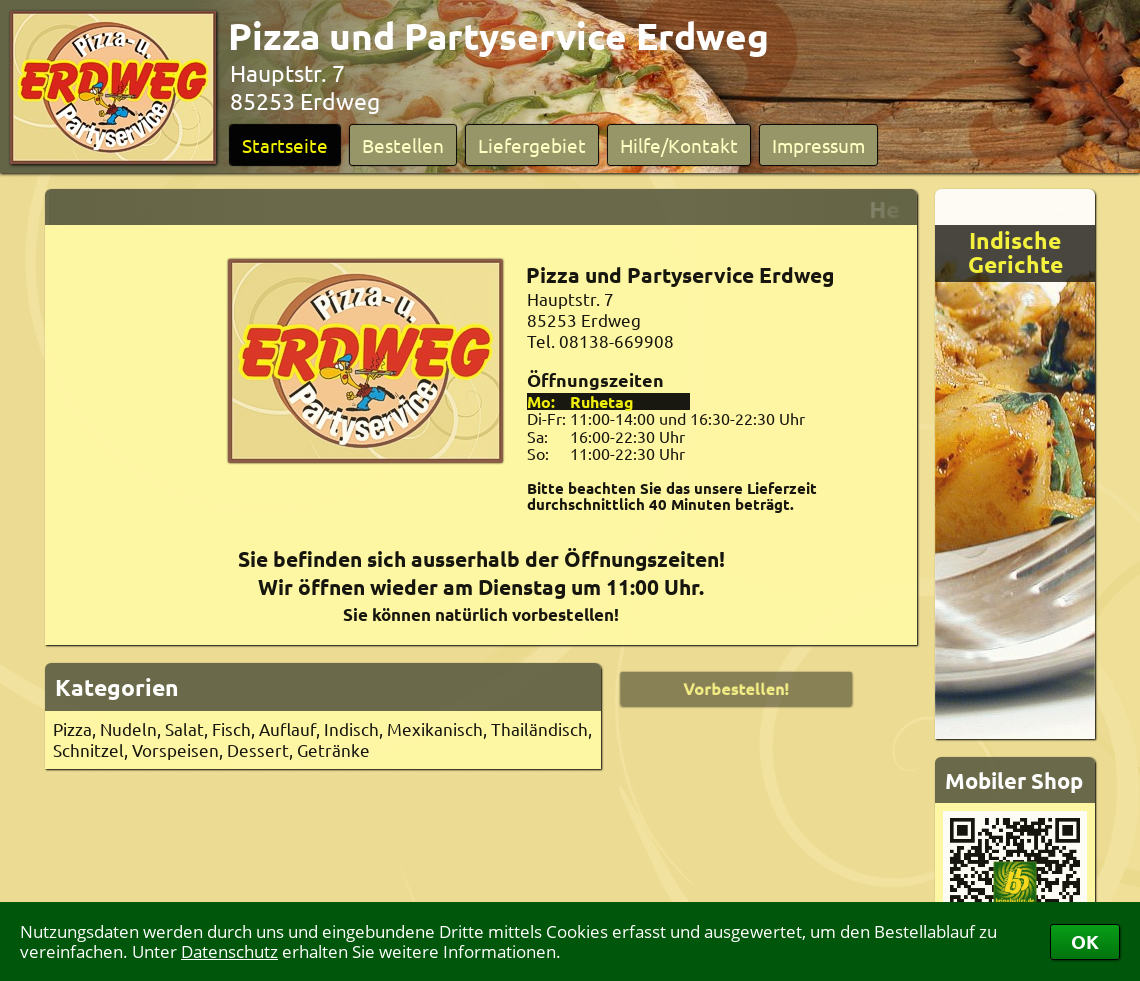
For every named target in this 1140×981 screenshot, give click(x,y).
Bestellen (403, 145)
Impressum (818, 145)
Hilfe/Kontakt (679, 145)
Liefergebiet (532, 145)
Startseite (285, 145)
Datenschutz (229, 951)
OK (1085, 941)
